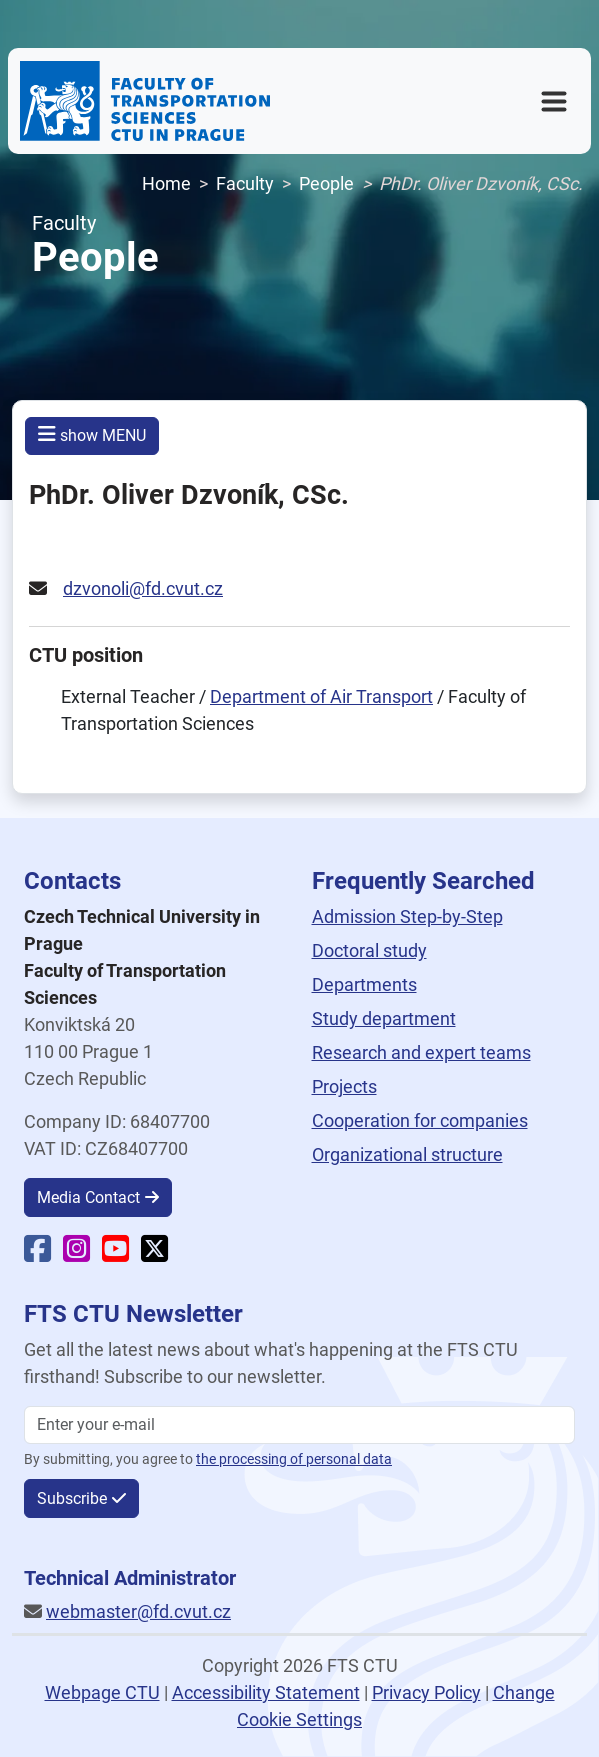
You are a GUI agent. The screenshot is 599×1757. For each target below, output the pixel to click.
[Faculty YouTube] (115, 1253)
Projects (344, 1086)
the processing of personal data (294, 1459)
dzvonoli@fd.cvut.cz (143, 588)
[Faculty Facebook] (37, 1253)
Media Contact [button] (88, 1197)
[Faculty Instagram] (76, 1253)
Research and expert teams (421, 1052)
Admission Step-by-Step (407, 916)
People (326, 183)
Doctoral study (369, 950)
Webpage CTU (102, 1692)
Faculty (245, 183)
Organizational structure (407, 1154)
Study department (384, 1018)
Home (166, 183)
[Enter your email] (299, 1425)
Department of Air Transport (321, 696)
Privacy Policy (426, 1692)
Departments (364, 984)
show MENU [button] (92, 434)
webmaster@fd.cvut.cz (138, 1611)
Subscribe (72, 1498)
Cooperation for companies (420, 1120)
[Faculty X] (154, 1253)
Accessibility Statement (266, 1692)
